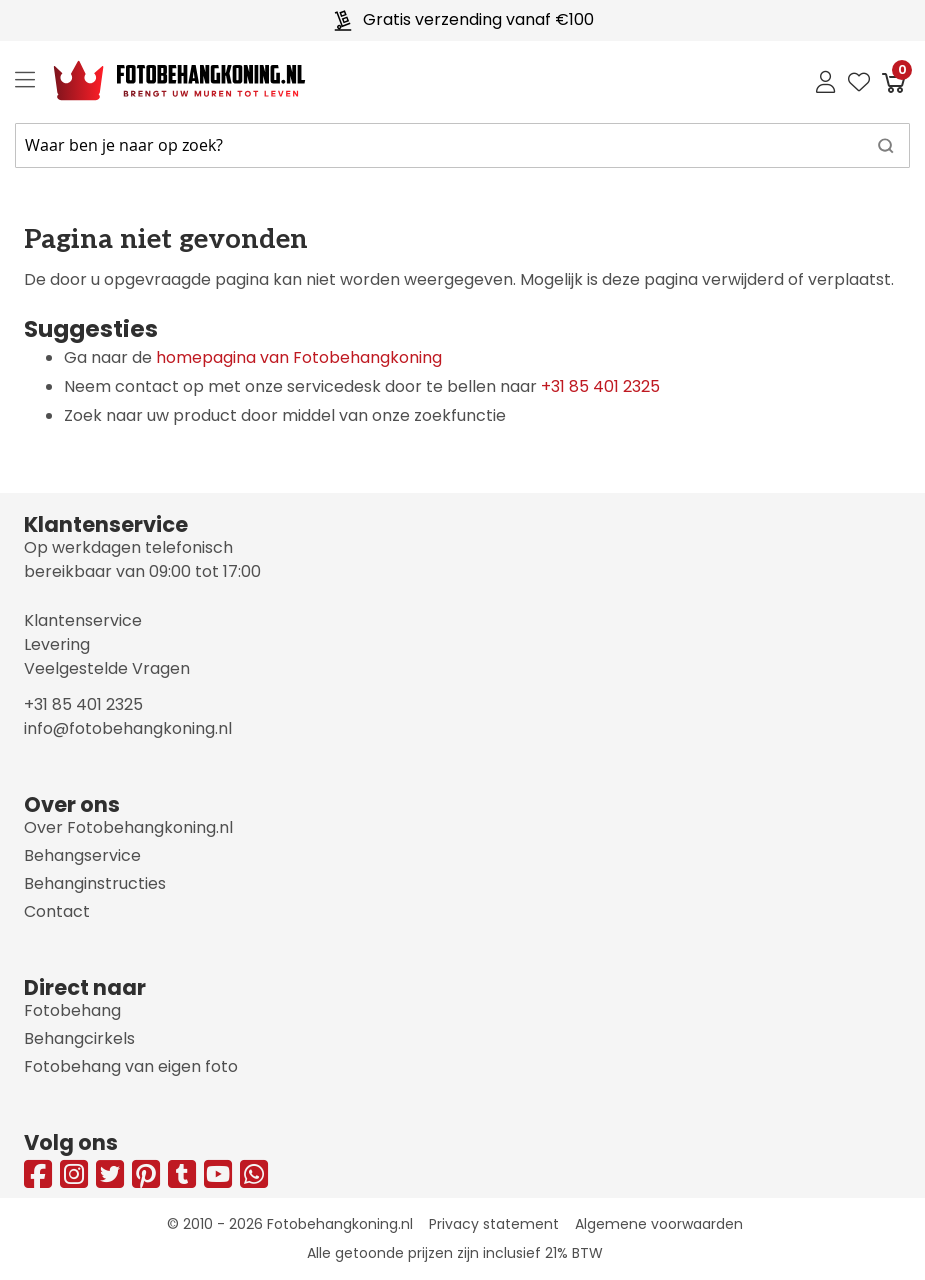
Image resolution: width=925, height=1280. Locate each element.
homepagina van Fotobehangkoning (299, 357)
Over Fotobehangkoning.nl (128, 827)
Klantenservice (83, 620)
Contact (57, 911)
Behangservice (82, 855)
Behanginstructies (95, 883)
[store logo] (163, 81)
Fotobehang (72, 1010)
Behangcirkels (79, 1038)
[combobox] (462, 145)
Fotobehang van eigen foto (131, 1066)
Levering (57, 644)
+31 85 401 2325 (600, 386)
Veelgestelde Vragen (107, 668)
